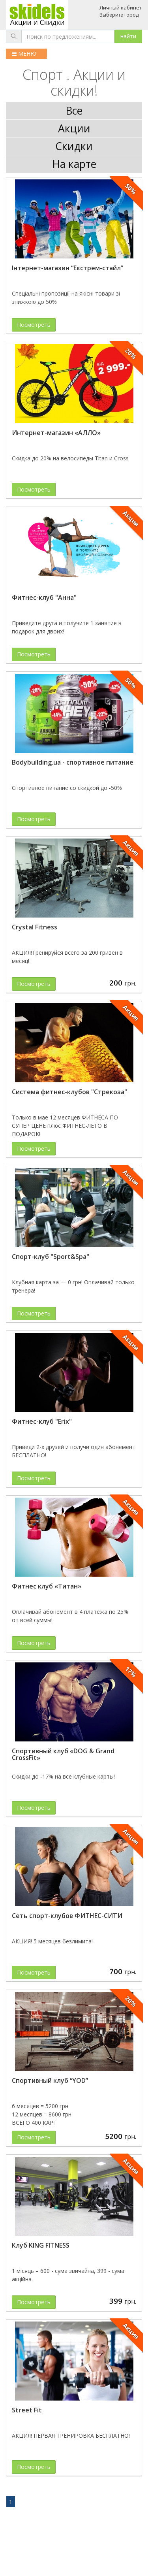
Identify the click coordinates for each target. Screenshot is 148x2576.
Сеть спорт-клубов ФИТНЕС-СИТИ (67, 1915)
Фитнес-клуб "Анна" (44, 597)
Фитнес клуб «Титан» (46, 1586)
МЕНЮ (24, 53)
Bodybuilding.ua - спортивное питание (72, 762)
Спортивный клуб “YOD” (50, 2080)
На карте (74, 164)
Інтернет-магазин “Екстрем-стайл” (67, 268)
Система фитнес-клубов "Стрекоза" (69, 1091)
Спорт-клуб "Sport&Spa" (50, 1256)
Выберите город (119, 14)
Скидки (74, 146)
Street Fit (27, 2410)
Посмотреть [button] (34, 324)
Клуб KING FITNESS (40, 2245)
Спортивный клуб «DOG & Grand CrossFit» (63, 1754)
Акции (74, 128)
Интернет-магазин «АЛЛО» (56, 432)
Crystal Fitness (34, 927)
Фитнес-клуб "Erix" (42, 1421)
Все (74, 111)
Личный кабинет (120, 7)
